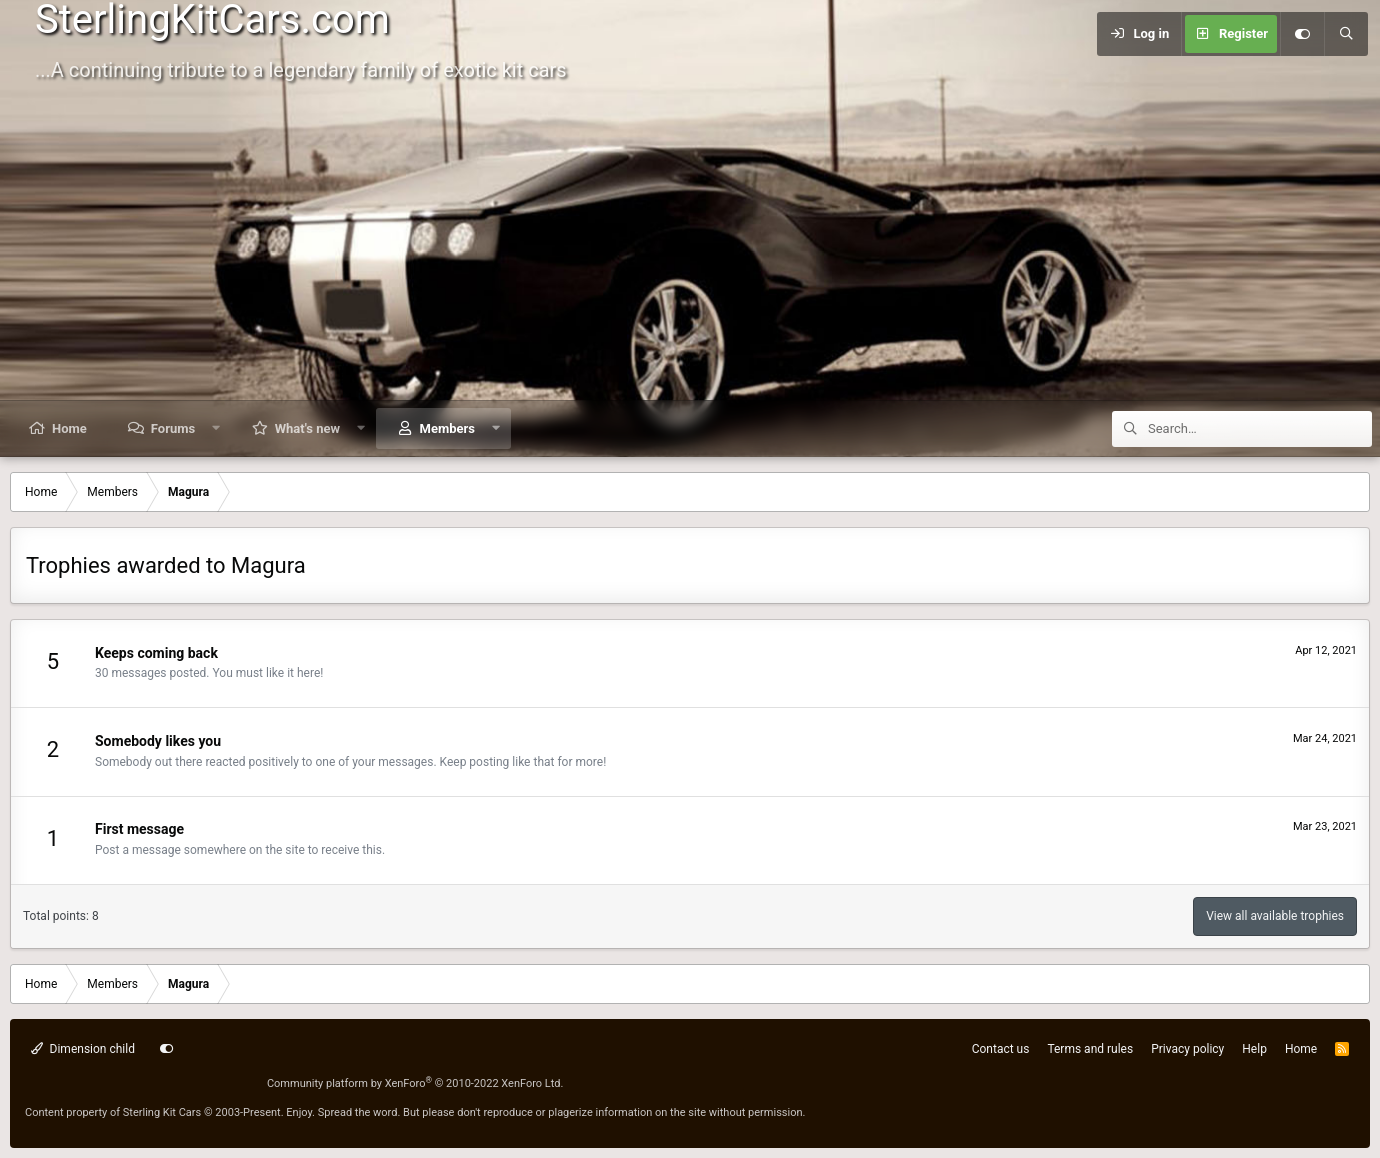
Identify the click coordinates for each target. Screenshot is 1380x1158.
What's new (307, 428)
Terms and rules (1090, 1049)
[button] (216, 428)
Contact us (1001, 1049)
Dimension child (83, 1049)
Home (69, 428)
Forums (173, 428)
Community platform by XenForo (415, 1083)
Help (1254, 1049)
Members (447, 428)
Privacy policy (1187, 1049)
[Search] (1346, 34)
